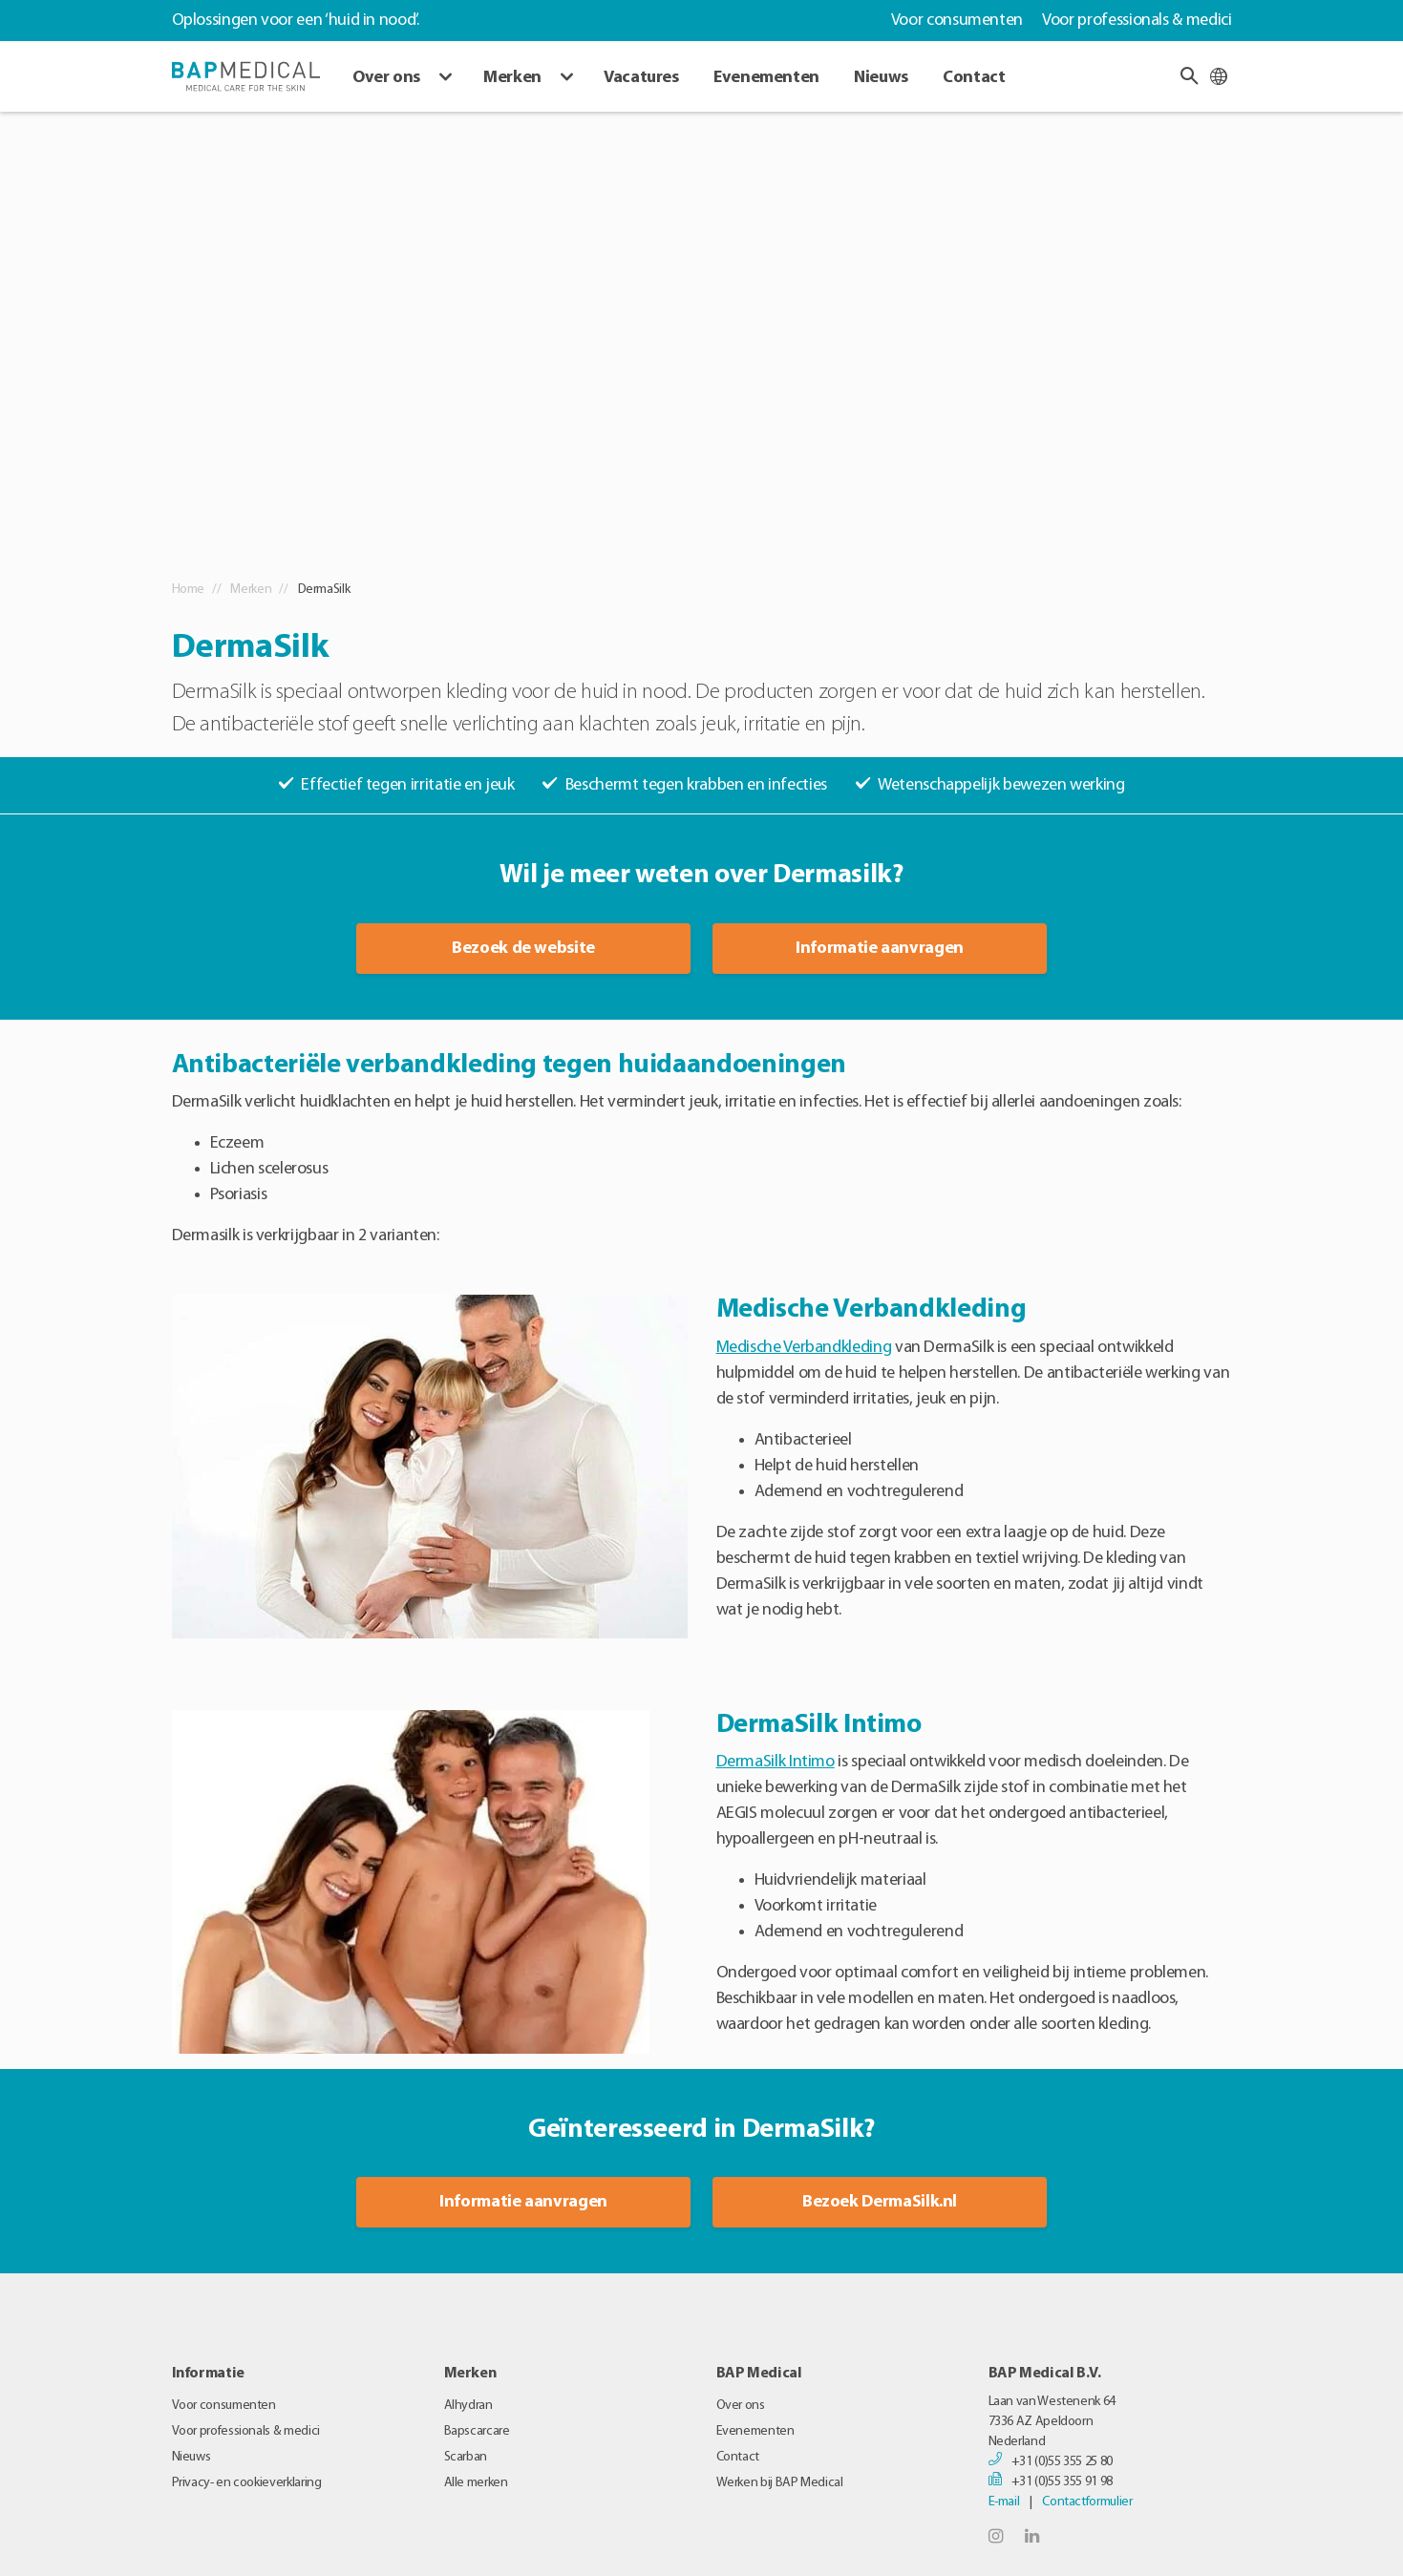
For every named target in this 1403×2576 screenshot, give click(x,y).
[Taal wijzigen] (1218, 76)
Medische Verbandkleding (804, 1348)
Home (188, 589)
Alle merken (476, 2483)
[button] (1189, 76)
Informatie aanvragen (880, 949)
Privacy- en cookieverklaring (247, 2483)
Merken (512, 78)
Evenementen (766, 78)
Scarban (465, 2457)
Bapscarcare (477, 2431)
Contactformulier (1087, 2502)
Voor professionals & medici (1136, 20)
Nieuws (881, 78)
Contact (974, 78)
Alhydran (468, 2405)
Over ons (386, 78)
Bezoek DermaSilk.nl (879, 2202)
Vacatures (641, 78)
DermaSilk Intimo (775, 1762)
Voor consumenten (957, 20)
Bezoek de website (523, 949)
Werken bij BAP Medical (779, 2483)
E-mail (1004, 2502)
